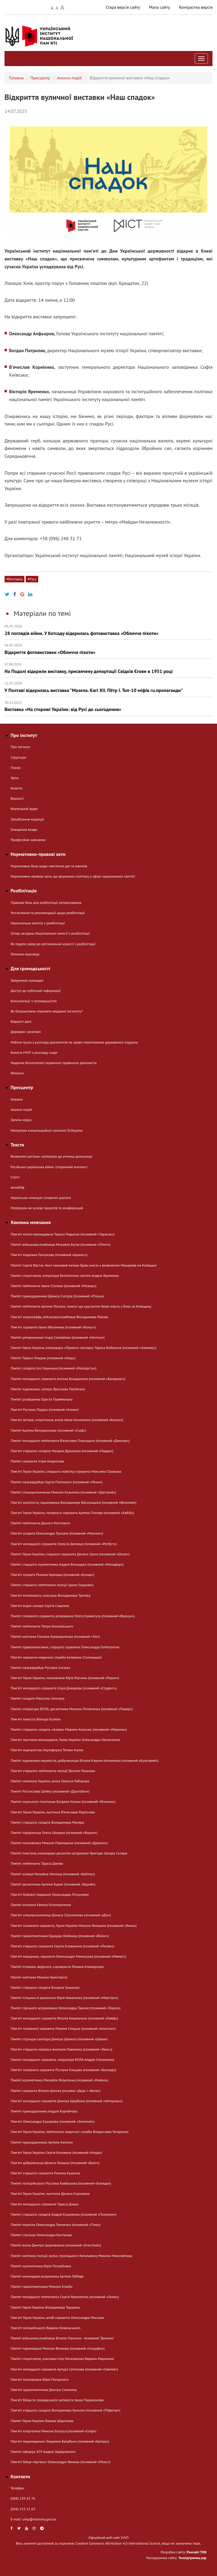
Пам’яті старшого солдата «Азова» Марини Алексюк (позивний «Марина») (69, 1729)
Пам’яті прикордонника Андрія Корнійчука (44, 2111)
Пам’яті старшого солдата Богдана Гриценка (45, 1987)
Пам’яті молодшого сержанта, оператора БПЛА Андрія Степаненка (62, 2059)
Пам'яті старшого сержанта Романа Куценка (45, 2173)
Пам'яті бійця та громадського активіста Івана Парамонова (57, 2400)
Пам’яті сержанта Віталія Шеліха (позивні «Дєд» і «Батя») (55, 2090)
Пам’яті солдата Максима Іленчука (38, 1698)
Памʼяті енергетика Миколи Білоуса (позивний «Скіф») (53, 2431)
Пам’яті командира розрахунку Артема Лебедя (47, 2276)
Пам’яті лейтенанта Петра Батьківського (42, 1626)
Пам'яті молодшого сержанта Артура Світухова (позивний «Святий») (64, 2369)
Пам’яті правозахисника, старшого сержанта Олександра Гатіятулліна (65, 1647)
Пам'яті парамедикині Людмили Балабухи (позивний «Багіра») (60, 2441)
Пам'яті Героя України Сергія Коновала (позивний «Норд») (56, 2152)
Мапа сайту (159, 7)
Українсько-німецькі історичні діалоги (41, 1197)
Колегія (16, 788)
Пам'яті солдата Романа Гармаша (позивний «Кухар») (52, 1574)
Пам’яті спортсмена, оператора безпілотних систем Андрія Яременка (65, 1275)
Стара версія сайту (123, 7)
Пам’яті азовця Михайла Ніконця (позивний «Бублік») (53, 1874)
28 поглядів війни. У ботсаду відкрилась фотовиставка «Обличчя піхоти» (108, 630)
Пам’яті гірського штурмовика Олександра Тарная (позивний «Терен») (65, 2008)
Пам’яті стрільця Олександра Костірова (41, 2235)
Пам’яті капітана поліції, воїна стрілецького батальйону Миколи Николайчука (71, 2255)
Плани (16, 767)
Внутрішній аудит (24, 808)
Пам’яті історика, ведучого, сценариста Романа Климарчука (57, 1966)
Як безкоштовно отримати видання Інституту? (47, 1011)
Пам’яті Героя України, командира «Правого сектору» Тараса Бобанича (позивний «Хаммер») (83, 1347)
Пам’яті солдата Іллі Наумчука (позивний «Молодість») (53, 1368)
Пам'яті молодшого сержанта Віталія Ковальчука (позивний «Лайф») (64, 2018)
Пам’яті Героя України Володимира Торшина (45, 2307)
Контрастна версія (195, 7)
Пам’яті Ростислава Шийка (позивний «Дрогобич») (50, 1791)
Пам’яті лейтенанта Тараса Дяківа (37, 1863)
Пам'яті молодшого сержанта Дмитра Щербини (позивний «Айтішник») (67, 2101)
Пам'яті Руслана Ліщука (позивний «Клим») (44, 1409)
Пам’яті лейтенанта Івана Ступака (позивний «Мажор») (53, 1285)
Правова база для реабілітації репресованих (46, 902)
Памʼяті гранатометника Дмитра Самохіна (44, 2389)
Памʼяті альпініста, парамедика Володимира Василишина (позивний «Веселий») (73, 1502)
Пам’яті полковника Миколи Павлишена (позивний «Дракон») (59, 1843)
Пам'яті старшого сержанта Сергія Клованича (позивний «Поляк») (62, 1946)
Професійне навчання (28, 839)
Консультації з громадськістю (34, 1001)
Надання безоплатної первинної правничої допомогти (54, 1062)
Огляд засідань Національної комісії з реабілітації (50, 933)
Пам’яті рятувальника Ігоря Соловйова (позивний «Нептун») (58, 1337)
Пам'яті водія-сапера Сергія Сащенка (40, 1605)
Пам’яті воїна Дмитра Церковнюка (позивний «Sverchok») (56, 2245)
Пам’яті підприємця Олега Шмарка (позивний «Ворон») (54, 1832)
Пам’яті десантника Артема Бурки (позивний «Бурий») (53, 1884)
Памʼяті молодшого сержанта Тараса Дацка (44, 2204)
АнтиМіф (17, 1187)
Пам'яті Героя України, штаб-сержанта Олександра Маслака (57, 2317)
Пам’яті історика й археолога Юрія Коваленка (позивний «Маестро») (64, 1997)
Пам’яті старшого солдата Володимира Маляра (47, 1822)
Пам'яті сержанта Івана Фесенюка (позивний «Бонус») (53, 1327)
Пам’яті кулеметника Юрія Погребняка (41, 2266)
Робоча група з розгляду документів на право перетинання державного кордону (74, 1042)
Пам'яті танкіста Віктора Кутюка (36, 1719)
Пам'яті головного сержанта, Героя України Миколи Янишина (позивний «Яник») (73, 1925)
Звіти (15, 778)
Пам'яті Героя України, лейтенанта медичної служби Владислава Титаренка (70, 2131)
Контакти (20, 2476)
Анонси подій (69, 78)
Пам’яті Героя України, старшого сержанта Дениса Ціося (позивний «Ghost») (70, 1554)
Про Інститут (20, 746)
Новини (17, 1099)
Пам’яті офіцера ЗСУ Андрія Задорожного (43, 2451)
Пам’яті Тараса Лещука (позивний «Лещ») (43, 1358)
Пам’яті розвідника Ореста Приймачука (41, 1399)
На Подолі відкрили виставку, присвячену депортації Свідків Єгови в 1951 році (108, 668)
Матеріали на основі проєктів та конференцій (47, 1208)
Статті (15, 1177)
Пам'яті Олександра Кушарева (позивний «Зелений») (52, 2121)
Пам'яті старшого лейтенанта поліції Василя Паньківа (53, 1770)
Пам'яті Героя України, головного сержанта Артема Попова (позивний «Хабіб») (72, 1512)
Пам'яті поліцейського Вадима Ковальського (46, 2328)
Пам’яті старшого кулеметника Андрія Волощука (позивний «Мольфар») (67, 1564)
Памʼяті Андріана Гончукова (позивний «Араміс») (49, 1254)
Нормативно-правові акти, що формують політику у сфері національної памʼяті (73, 876)
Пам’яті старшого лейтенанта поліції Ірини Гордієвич (52, 1585)
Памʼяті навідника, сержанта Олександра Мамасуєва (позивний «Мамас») (68, 1956)
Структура (18, 757)
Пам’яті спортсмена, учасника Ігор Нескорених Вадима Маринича (62, 2358)
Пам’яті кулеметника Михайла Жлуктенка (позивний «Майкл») (59, 2080)
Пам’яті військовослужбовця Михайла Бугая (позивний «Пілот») (60, 1244)
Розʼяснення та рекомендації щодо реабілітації (48, 912)
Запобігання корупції (27, 819)
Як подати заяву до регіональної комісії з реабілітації (53, 944)
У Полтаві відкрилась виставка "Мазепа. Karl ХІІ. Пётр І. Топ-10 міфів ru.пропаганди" (108, 687)
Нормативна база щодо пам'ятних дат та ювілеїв (49, 866)
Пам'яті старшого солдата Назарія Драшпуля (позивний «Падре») (62, 1451)
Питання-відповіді (25, 954)
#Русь (32, 579)
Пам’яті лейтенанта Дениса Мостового (40, 1523)
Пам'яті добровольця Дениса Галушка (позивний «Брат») (55, 2162)
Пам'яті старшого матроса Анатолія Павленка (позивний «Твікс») (61, 2049)
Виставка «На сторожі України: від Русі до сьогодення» (108, 706)
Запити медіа (21, 1119)
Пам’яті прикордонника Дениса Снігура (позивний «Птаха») (57, 1296)
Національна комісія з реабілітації (38, 923)
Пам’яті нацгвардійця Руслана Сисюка (40, 1667)
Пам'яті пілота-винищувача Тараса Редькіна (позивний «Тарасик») (63, 1234)
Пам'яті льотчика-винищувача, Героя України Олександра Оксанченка (65, 1739)
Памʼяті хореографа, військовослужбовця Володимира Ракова (59, 1317)
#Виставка (14, 579)
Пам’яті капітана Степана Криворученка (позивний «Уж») (55, 1636)
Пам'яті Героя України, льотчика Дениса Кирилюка (50, 2193)
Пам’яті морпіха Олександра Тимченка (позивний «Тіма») (56, 2224)
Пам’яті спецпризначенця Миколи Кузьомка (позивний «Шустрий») (63, 1492)
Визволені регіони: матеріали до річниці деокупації (51, 1156)
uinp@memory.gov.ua (39, 2519)
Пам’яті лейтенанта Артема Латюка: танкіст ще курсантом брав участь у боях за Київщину (81, 1306)
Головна (16, 78)
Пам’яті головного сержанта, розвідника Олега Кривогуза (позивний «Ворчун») (73, 1616)
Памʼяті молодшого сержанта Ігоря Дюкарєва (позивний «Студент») (64, 1688)
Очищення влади (24, 829)
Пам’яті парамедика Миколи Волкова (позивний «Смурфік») (58, 2348)
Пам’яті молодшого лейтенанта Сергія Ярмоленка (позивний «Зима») (65, 2296)
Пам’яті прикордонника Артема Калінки (42, 2142)
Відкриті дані (21, 1021)
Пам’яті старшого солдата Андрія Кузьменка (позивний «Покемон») (63, 2214)
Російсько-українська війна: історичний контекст (49, 1167)
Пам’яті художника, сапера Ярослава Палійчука (48, 1389)
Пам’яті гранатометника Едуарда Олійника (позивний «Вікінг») (60, 1936)
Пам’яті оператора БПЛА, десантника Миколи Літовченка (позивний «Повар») (71, 1709)
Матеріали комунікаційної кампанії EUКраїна (46, 1130)
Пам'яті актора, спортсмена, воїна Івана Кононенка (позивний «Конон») (67, 1419)
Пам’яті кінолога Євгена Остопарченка (41, 1904)
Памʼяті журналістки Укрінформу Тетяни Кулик (47, 1750)
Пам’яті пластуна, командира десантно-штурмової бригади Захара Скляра (69, 1853)
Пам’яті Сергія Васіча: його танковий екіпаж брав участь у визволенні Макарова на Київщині (84, 1265)
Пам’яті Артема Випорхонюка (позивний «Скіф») (48, 1430)
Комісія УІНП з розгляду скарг (34, 1052)
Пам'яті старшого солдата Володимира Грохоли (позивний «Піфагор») (65, 2410)
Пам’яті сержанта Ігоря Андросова (37, 1461)
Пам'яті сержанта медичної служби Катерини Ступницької (56, 1657)
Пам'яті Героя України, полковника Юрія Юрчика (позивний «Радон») (65, 1677)
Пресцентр (40, 78)
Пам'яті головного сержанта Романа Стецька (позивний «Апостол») (63, 2028)
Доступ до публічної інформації (36, 990)
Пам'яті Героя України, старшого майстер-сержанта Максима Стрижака (66, 1471)
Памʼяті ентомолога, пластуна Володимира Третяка (50, 1595)
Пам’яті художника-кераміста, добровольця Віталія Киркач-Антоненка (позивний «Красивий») (84, 1760)
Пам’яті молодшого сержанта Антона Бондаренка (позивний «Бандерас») (68, 1378)
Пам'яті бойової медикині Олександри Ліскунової (50, 1894)
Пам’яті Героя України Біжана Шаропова (42, 2420)
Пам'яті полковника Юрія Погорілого (40, 2379)
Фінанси (17, 1073)
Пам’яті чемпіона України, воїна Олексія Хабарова (50, 1781)
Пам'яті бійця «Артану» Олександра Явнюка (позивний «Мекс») (60, 2462)
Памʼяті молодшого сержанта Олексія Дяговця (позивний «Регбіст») (64, 1543)
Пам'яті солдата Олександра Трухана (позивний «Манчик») (57, 1533)
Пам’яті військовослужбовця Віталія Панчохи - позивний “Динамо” (62, 2338)
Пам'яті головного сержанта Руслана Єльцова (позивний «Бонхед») (63, 2069)
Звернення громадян (27, 980)
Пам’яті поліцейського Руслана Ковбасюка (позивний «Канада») (61, 2183)
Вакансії (17, 798)
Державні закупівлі (26, 1031)
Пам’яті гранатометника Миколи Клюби (41, 2286)
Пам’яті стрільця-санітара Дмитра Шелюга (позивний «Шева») (59, 2039)
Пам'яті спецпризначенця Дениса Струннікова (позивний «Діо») (61, 1915)
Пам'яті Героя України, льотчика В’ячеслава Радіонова (53, 1812)
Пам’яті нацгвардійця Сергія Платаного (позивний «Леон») (56, 1482)
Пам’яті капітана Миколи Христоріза (39, 1977)
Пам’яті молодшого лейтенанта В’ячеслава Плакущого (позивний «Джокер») (70, 1440)
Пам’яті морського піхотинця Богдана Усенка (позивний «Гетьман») (63, 1801)
